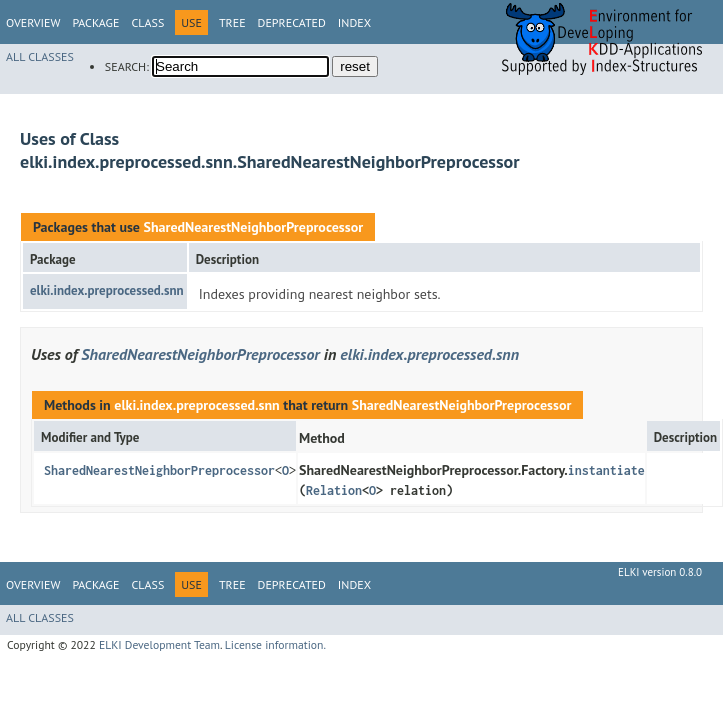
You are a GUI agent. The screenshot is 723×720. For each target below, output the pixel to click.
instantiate (606, 470)
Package (95, 22)
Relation (334, 490)
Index (354, 22)
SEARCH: (127, 66)
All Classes (40, 56)
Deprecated (292, 22)
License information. (275, 644)
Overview (33, 22)
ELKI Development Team (159, 644)
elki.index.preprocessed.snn (107, 290)
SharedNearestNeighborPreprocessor (253, 227)
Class (147, 22)
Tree (232, 22)
